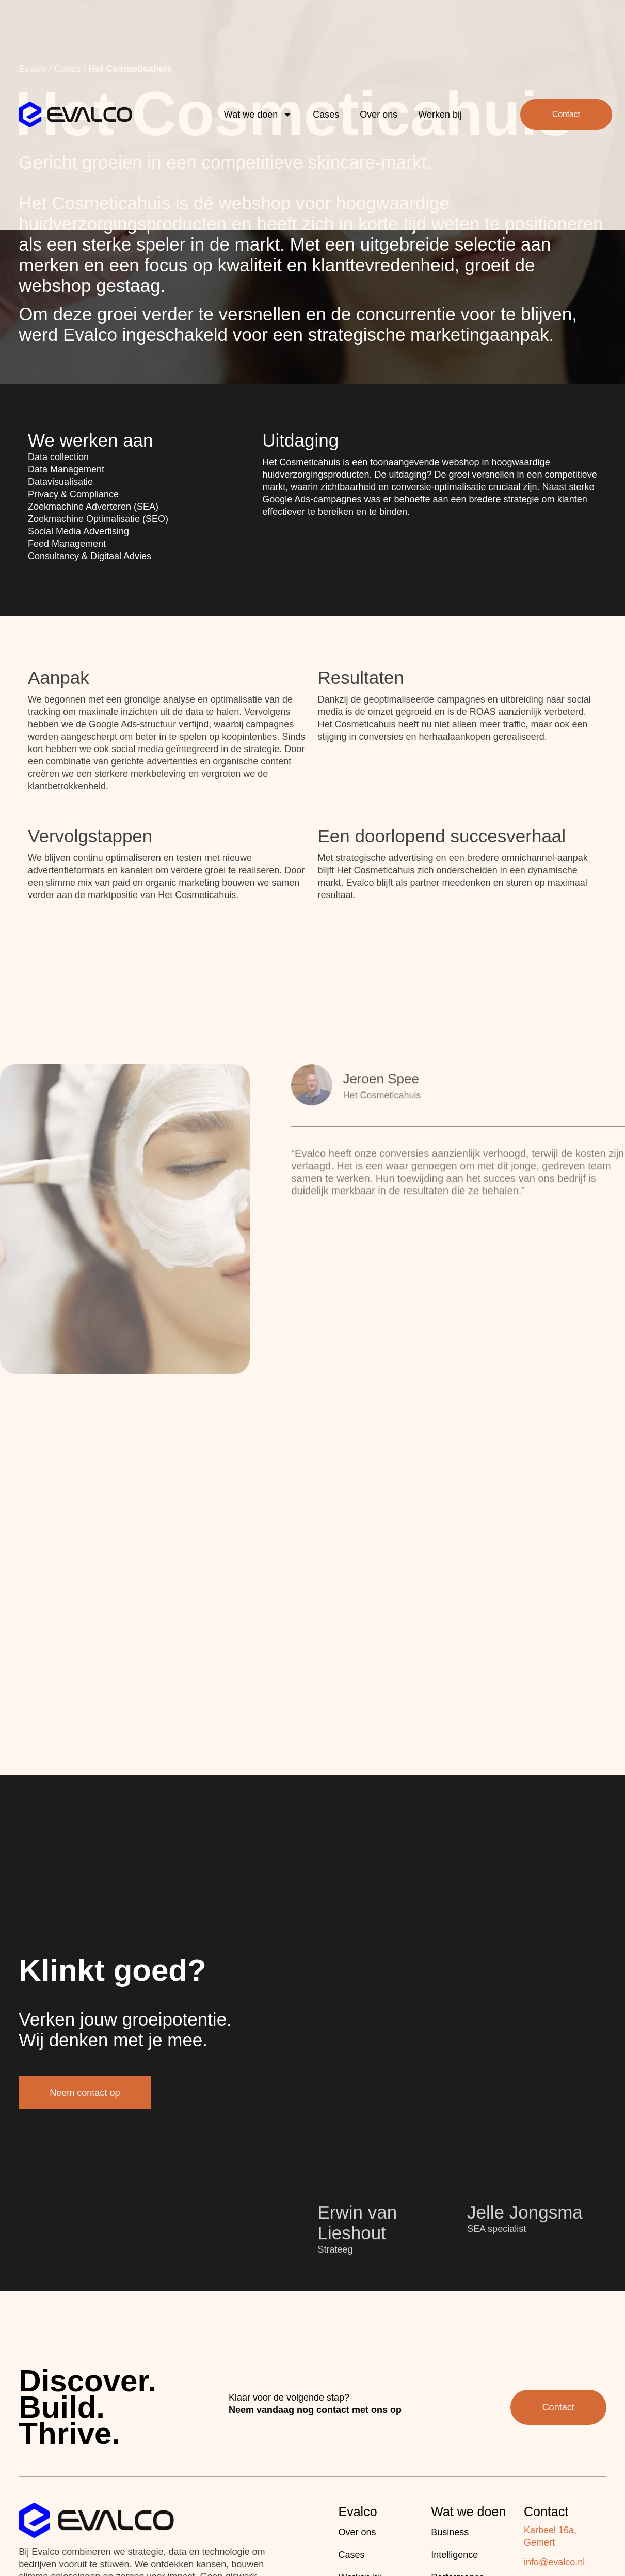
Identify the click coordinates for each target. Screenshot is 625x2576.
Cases (326, 88)
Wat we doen (258, 88)
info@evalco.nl (554, 2562)
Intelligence (454, 2555)
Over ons (378, 88)
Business (450, 2532)
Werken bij (440, 88)
